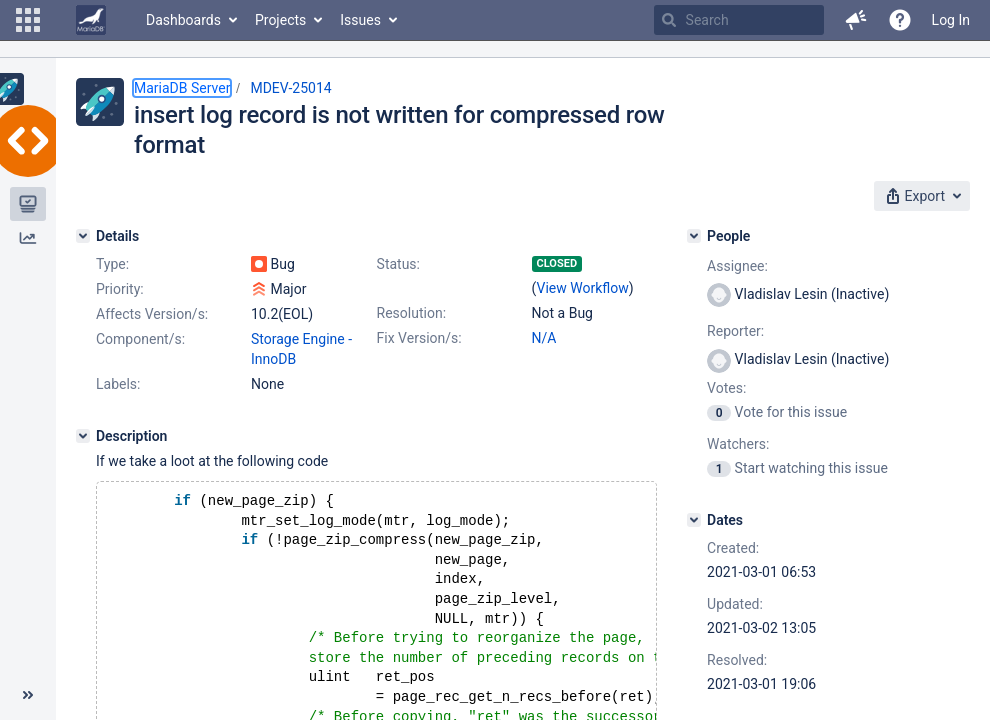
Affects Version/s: (152, 314)
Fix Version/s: (419, 338)
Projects (280, 20)
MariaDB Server (182, 88)
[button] (28, 20)
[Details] (83, 236)
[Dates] (694, 520)
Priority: (120, 289)
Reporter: (735, 331)
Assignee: (737, 266)
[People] (694, 236)
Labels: (118, 384)
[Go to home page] (91, 20)
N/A (544, 338)
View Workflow (583, 288)
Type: (112, 264)
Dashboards (183, 20)
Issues (360, 20)
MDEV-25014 (290, 88)
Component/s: (140, 339)
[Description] (83, 436)
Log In (951, 20)
